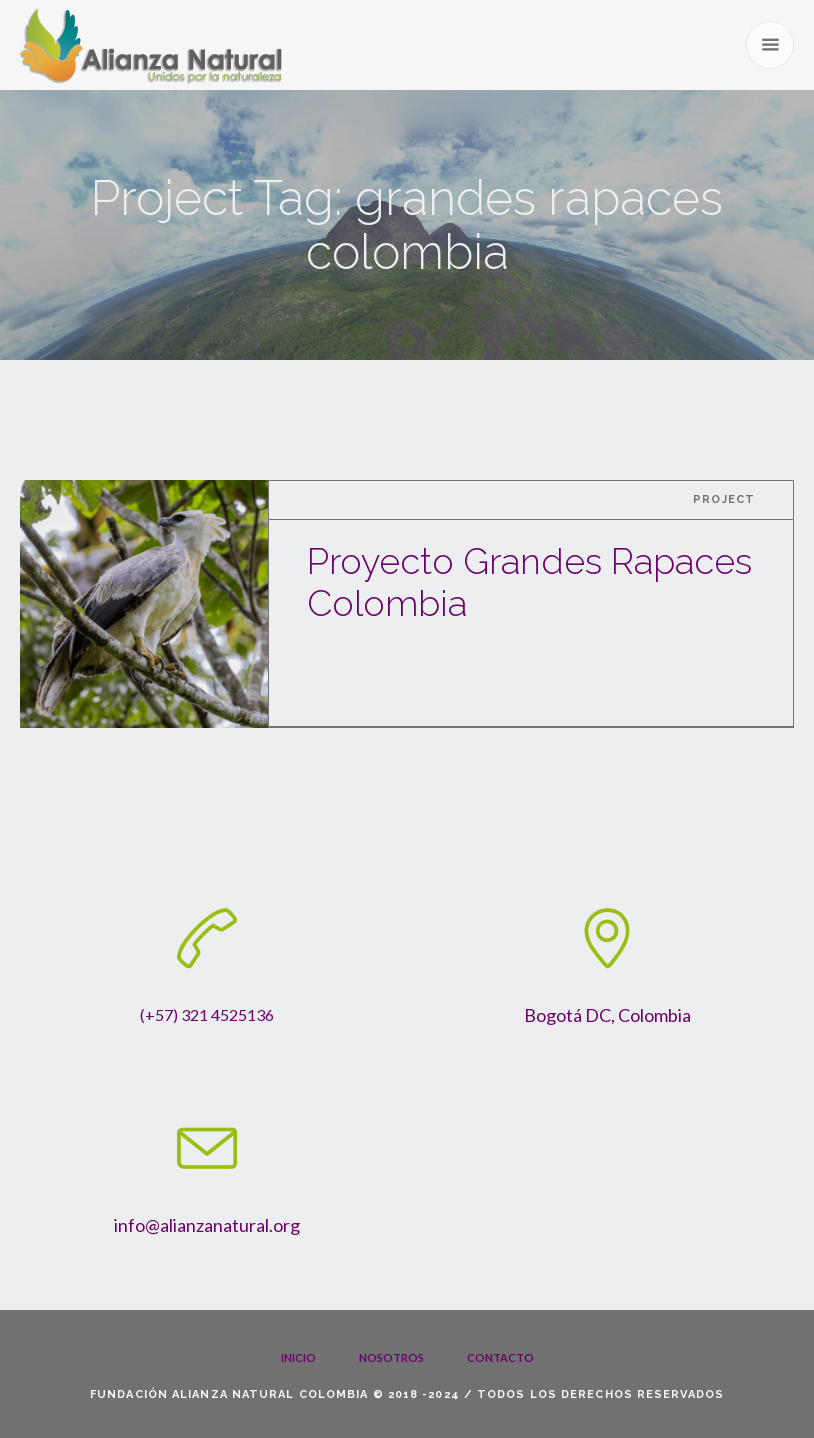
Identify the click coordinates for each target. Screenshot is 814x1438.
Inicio (298, 1357)
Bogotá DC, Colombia (607, 1015)
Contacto (500, 1357)
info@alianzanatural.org (207, 1225)
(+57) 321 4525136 (207, 1014)
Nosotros (391, 1357)
